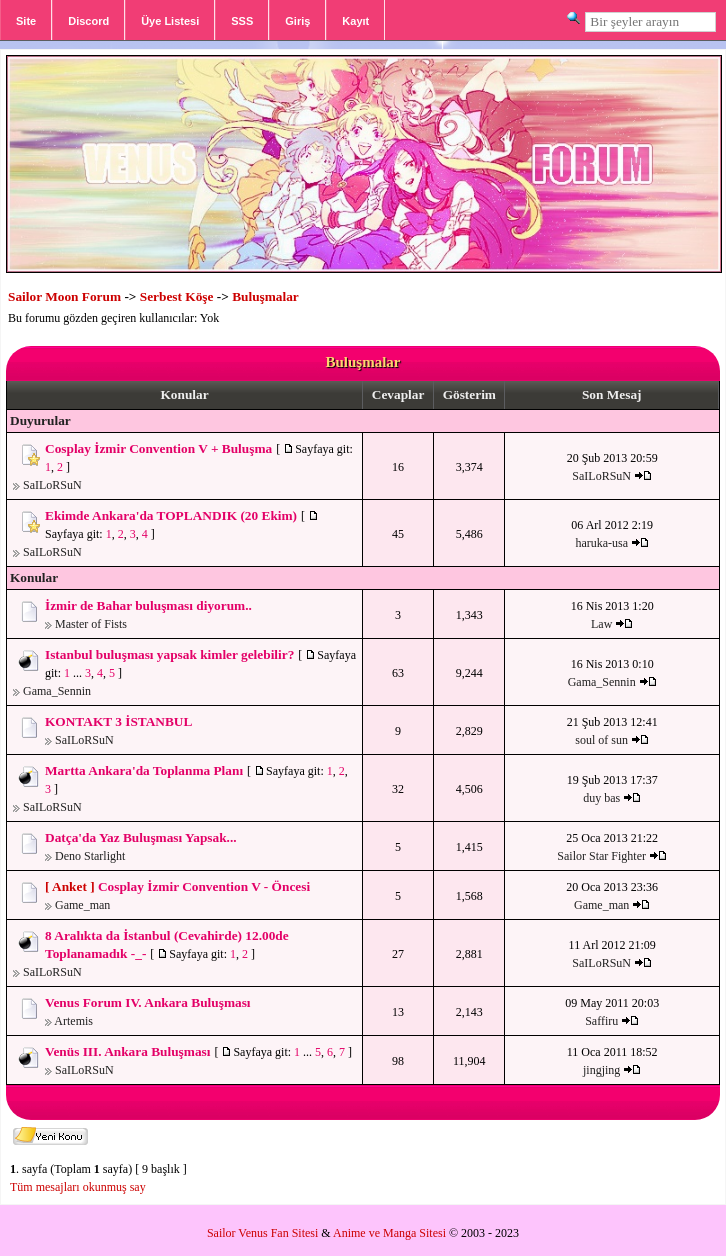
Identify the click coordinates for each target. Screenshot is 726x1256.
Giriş (297, 21)
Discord (88, 21)
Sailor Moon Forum (64, 296)
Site (26, 21)
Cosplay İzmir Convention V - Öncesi (204, 886)
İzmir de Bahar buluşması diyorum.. (148, 605)
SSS (242, 21)
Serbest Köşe (177, 296)
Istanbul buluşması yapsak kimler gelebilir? (169, 654)
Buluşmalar (265, 296)
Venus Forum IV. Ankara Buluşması (148, 1002)
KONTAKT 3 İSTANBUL (118, 721)
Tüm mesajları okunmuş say (78, 1187)
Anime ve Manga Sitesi (389, 1233)
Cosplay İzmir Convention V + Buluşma (158, 448)
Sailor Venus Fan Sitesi (262, 1233)
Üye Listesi (170, 21)
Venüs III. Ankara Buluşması (127, 1051)
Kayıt (355, 21)
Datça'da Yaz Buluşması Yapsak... (141, 837)
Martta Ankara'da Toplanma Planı (144, 770)
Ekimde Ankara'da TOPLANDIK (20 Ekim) (171, 515)
